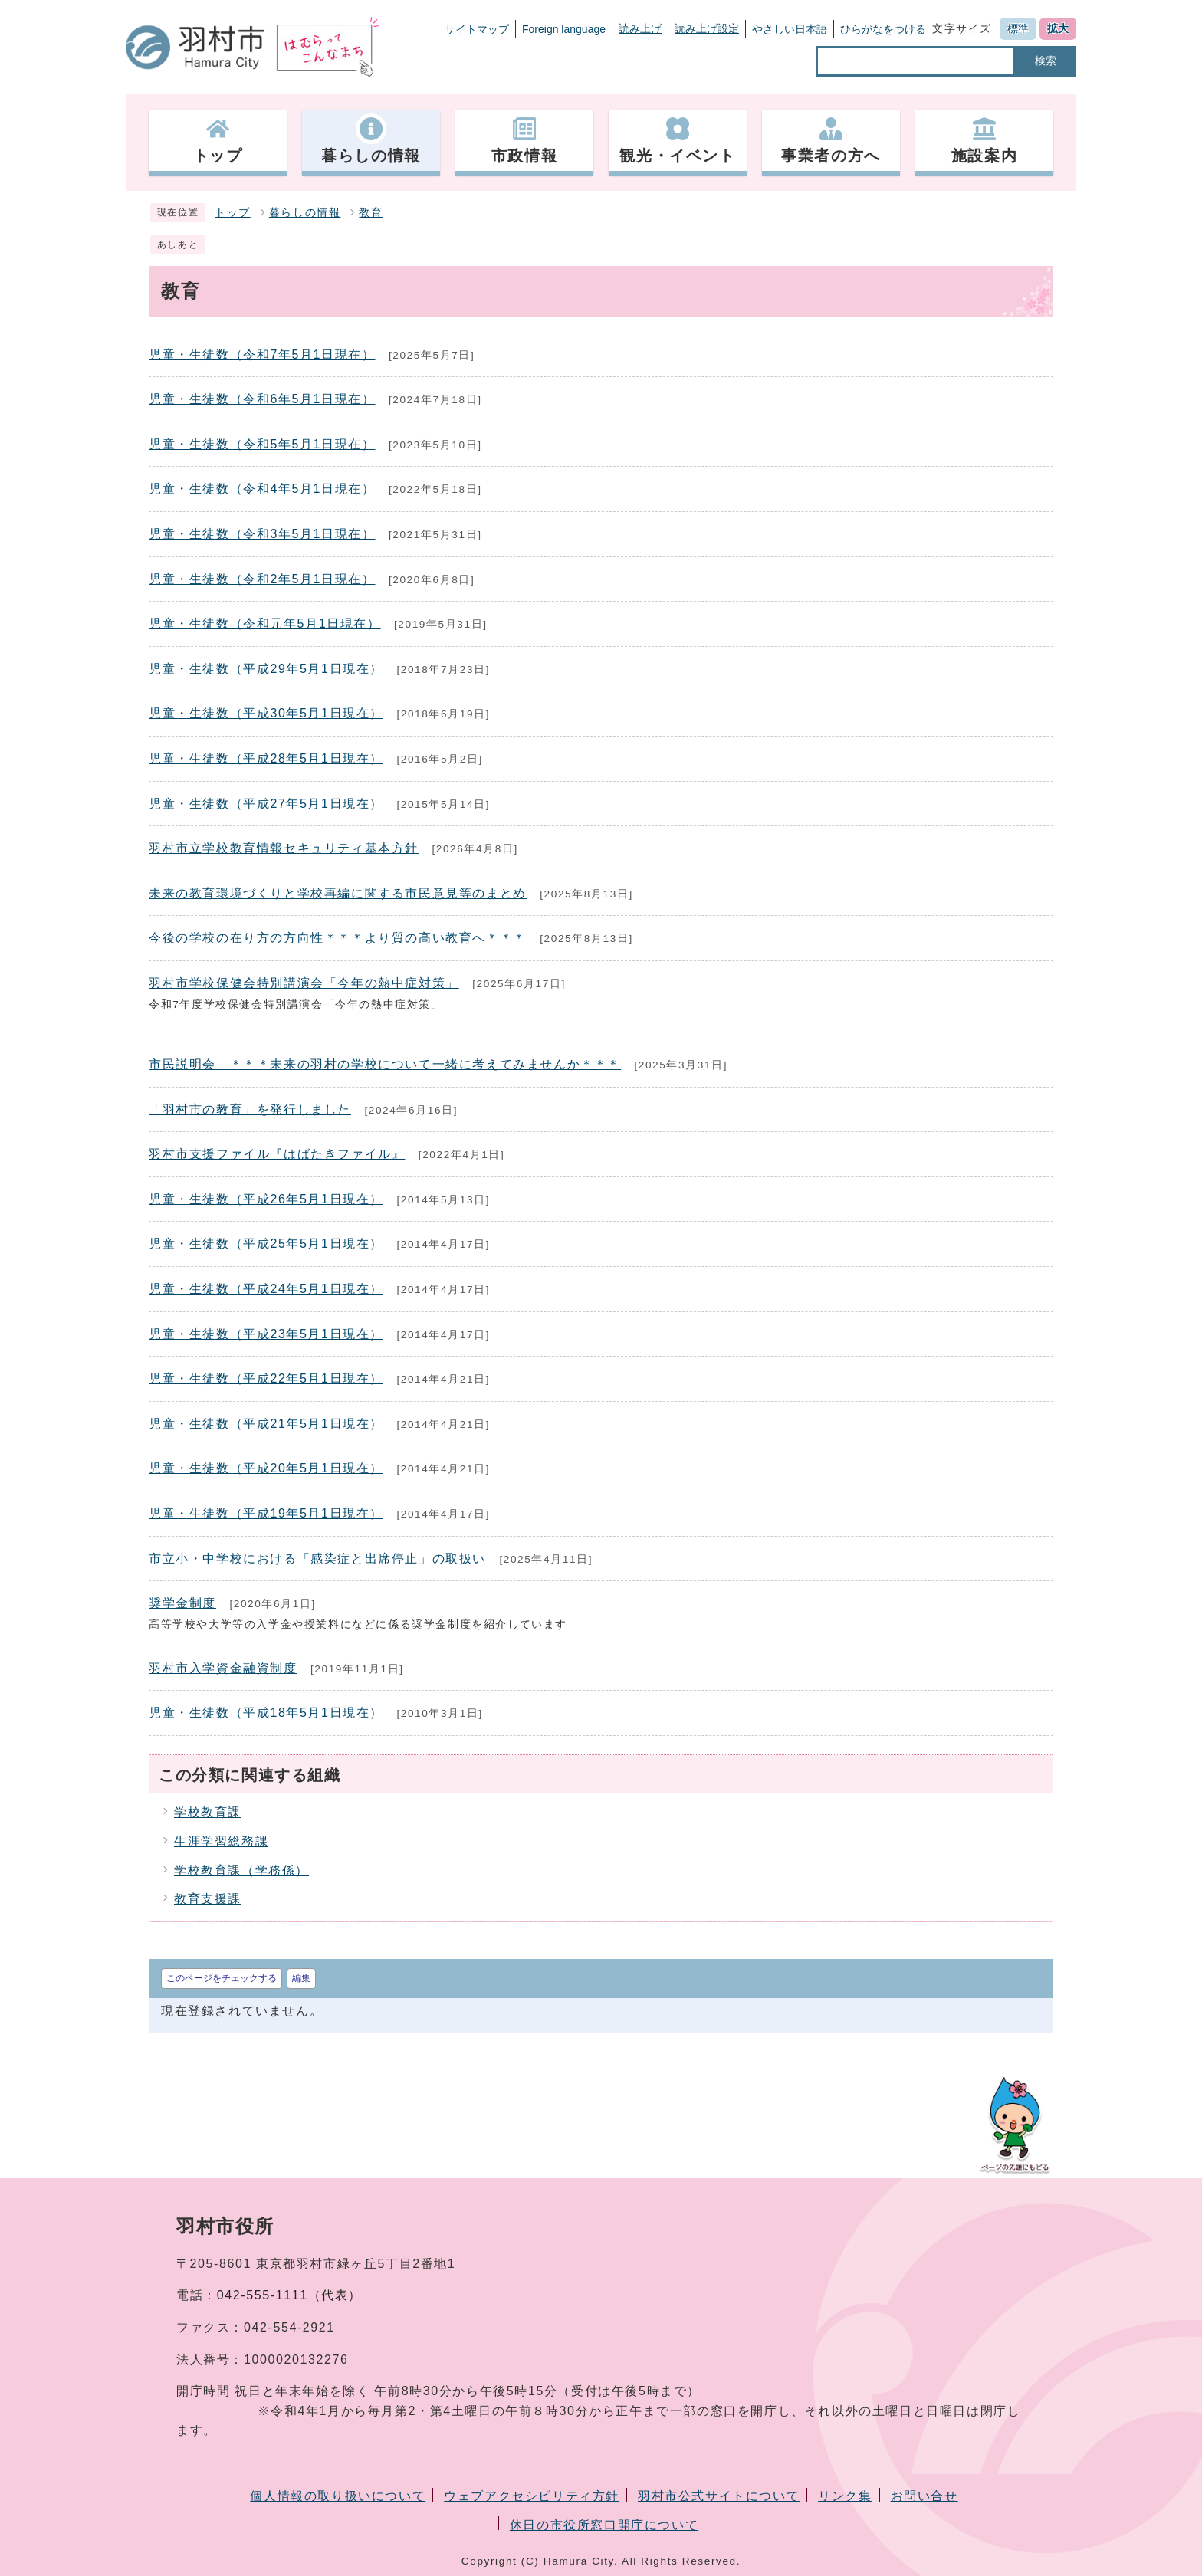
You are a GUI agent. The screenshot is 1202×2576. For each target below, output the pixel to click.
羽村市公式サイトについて (719, 2495)
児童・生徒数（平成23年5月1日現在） (266, 1334)
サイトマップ (477, 29)
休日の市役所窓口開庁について (604, 2525)
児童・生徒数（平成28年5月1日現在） (266, 758)
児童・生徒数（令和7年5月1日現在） (262, 354)
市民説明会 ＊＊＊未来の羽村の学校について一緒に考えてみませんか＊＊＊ (385, 1064)
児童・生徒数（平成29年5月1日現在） (266, 668)
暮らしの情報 (305, 212)
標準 (1018, 28)
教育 (371, 212)
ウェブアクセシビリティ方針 (531, 2495)
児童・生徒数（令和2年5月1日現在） (262, 579)
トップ (233, 212)
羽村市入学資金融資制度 (223, 1668)
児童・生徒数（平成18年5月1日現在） (266, 1712)
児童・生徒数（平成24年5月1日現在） (266, 1288)
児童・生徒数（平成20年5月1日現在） (266, 1468)
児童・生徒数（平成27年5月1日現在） (266, 803)
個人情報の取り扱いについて (337, 2495)
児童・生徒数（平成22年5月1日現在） (266, 1378)
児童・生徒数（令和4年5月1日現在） (262, 488)
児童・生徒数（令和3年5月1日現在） (262, 533)
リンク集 (845, 2495)
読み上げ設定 (707, 28)
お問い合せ (924, 2495)
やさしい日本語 (789, 29)
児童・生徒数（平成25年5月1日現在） (266, 1243)
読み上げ (640, 28)
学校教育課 (207, 1812)
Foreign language (564, 29)
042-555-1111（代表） (289, 2295)
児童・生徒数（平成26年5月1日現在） (266, 1199)
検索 (1045, 60)
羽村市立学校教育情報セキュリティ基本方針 (284, 848)
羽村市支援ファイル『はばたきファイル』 (277, 1153)
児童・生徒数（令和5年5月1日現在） (262, 444)
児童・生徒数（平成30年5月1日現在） (266, 713)
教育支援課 (207, 1898)
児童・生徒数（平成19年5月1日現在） (266, 1513)
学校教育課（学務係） (241, 1870)
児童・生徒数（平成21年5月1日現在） (266, 1423)
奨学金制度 (182, 1603)
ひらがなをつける (883, 29)
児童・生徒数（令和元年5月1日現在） (265, 623)
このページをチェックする (221, 1978)
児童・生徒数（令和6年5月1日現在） (262, 398)
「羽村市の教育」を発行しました (250, 1109)
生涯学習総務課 (221, 1841)
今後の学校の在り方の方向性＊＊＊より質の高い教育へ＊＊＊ (338, 937)
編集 (301, 1978)
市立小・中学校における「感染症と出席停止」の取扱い (317, 1558)
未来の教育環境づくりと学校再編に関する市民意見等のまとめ (338, 893)
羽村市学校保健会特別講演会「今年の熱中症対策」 (304, 982)
